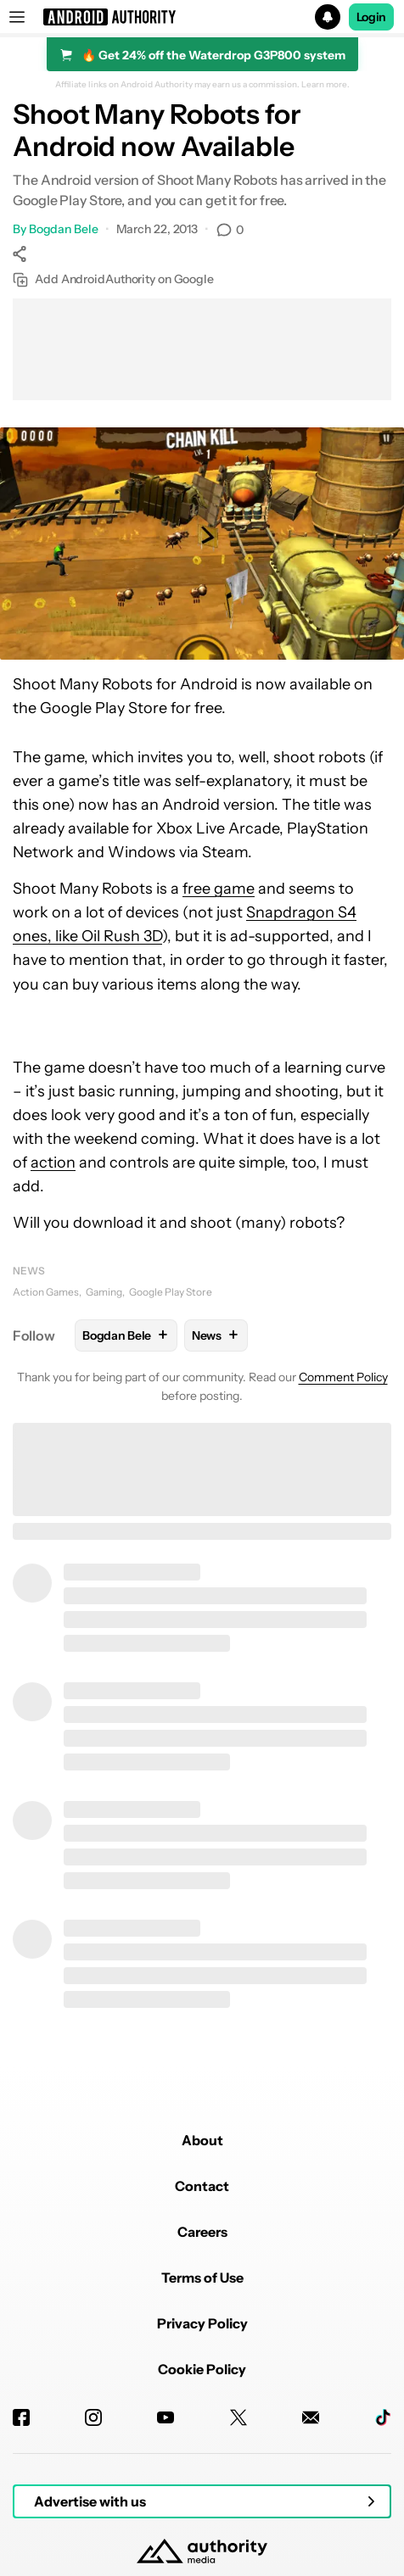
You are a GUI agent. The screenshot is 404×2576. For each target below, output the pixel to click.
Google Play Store (170, 1291)
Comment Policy (343, 1377)
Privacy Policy (202, 2323)
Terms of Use (202, 2277)
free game (218, 888)
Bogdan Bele (63, 229)
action (53, 1162)
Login (371, 17)
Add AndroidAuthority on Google (113, 279)
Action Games (46, 1291)
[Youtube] (165, 2417)
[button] (202, 17)
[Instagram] (93, 2417)
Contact (202, 2185)
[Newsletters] (310, 2417)
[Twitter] (238, 2417)
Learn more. (325, 85)
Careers (202, 2231)
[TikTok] (382, 2417)
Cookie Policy (202, 2369)
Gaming (104, 1291)
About (202, 2140)
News (29, 1270)
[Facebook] (21, 2417)
